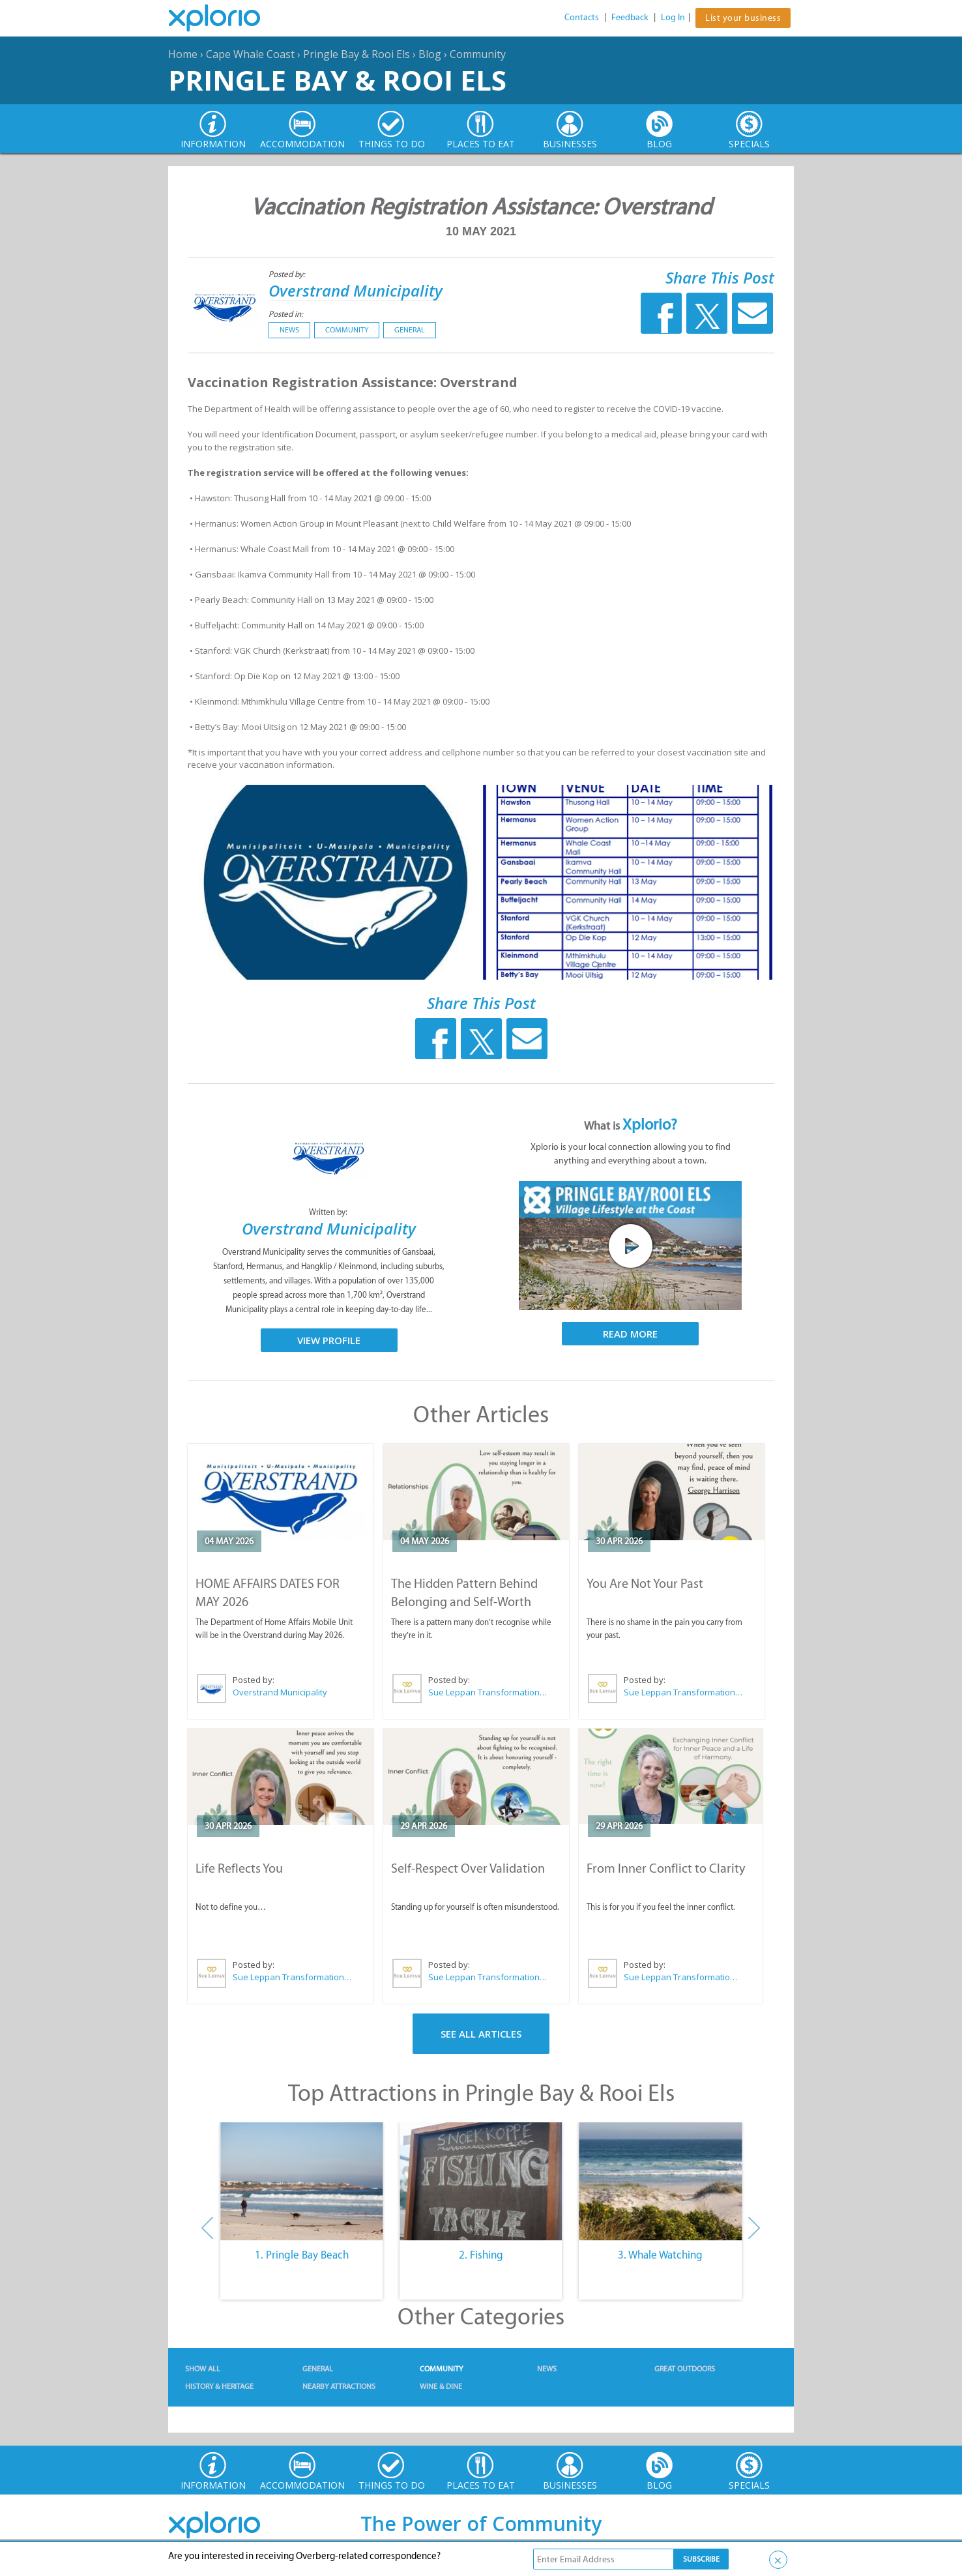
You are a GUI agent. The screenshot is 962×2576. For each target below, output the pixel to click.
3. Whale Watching (660, 2254)
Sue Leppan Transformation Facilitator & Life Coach (488, 1692)
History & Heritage (219, 2386)
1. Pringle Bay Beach (302, 2254)
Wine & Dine (441, 2386)
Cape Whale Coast (250, 54)
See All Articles (481, 2033)
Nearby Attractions (338, 2386)
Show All (202, 2368)
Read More (630, 1333)
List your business (743, 17)
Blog (429, 54)
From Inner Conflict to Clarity (666, 1868)
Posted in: (286, 314)
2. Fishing (481, 2254)
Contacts (581, 17)
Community (478, 54)
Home (182, 54)
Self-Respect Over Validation (468, 1868)
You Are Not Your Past (645, 1583)
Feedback (630, 17)
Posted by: (288, 274)
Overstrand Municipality (356, 290)
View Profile (328, 1340)
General (409, 329)
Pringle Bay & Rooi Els (356, 54)
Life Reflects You (239, 1868)
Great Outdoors (684, 2368)
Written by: (329, 1212)
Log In (673, 17)
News (289, 329)
